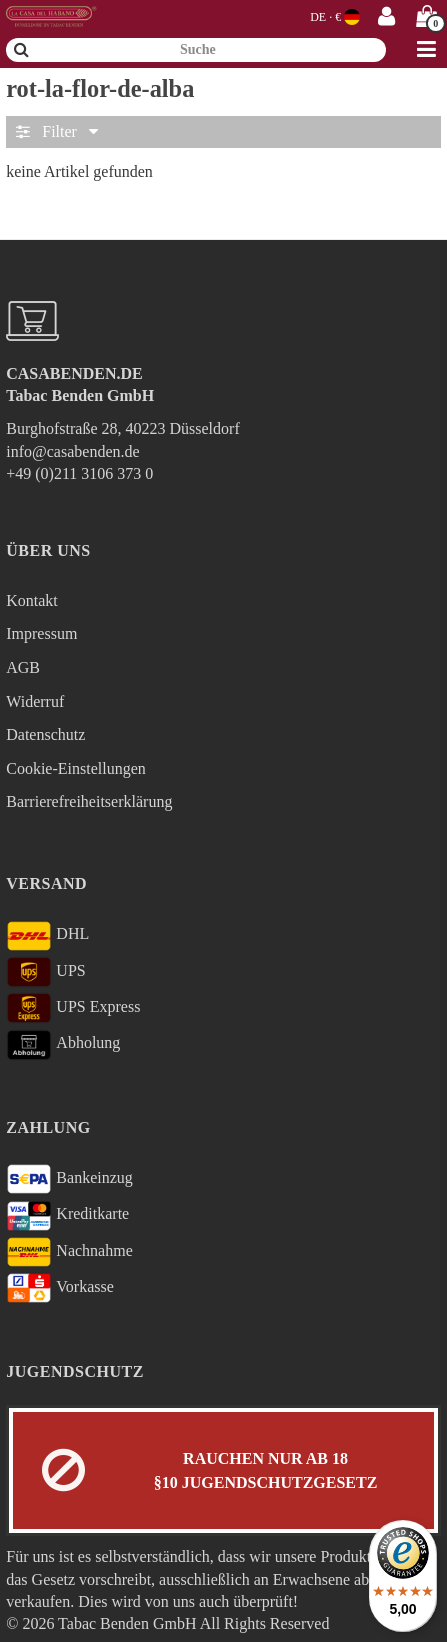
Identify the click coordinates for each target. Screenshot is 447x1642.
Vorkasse (60, 1288)
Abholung (63, 1045)
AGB (23, 667)
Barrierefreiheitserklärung (89, 801)
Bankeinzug (69, 1179)
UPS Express (73, 1008)
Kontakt (32, 600)
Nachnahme (69, 1252)
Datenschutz (45, 734)
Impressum (41, 633)
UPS (45, 972)
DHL (47, 936)
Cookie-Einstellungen (76, 768)
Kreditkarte (67, 1216)
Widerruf (35, 701)
